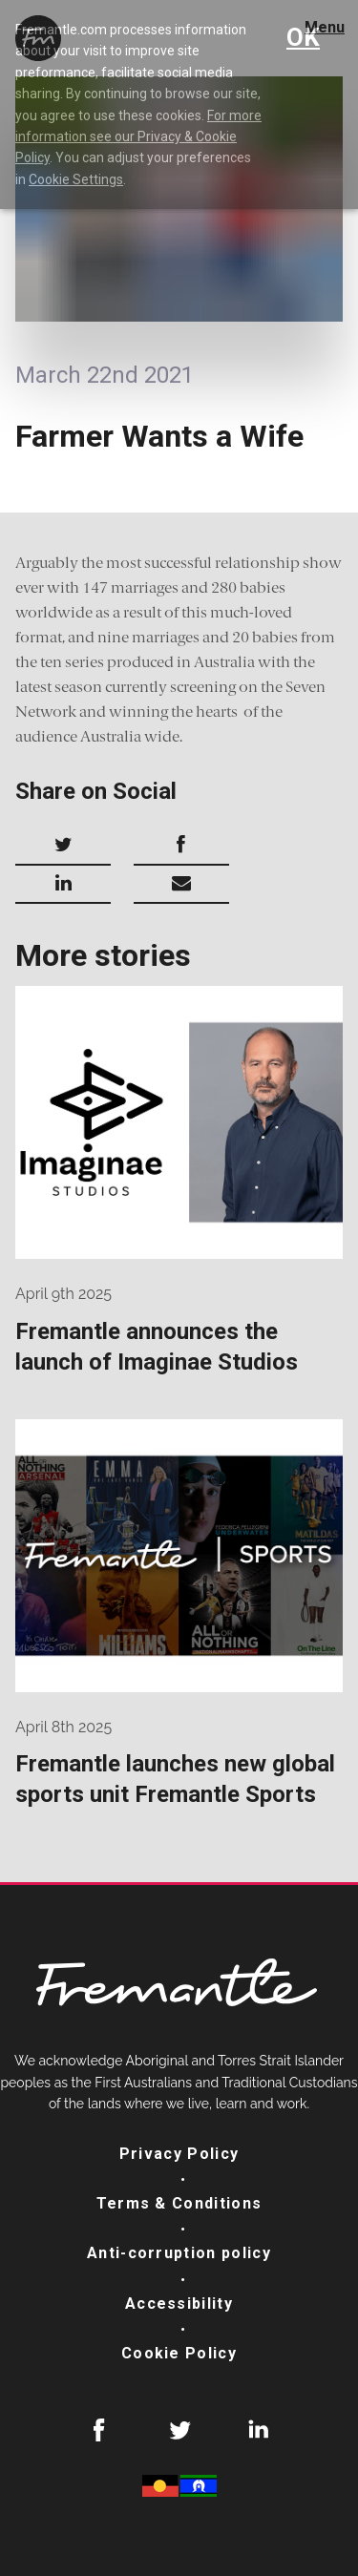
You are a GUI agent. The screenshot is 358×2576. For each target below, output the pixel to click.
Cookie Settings (76, 179)
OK (303, 37)
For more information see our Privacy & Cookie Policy (138, 137)
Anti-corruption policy (179, 2253)
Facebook (99, 2430)
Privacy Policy (179, 2154)
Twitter (179, 2430)
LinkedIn (259, 2430)
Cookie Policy (179, 2353)
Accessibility (179, 2303)
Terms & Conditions (179, 2203)
